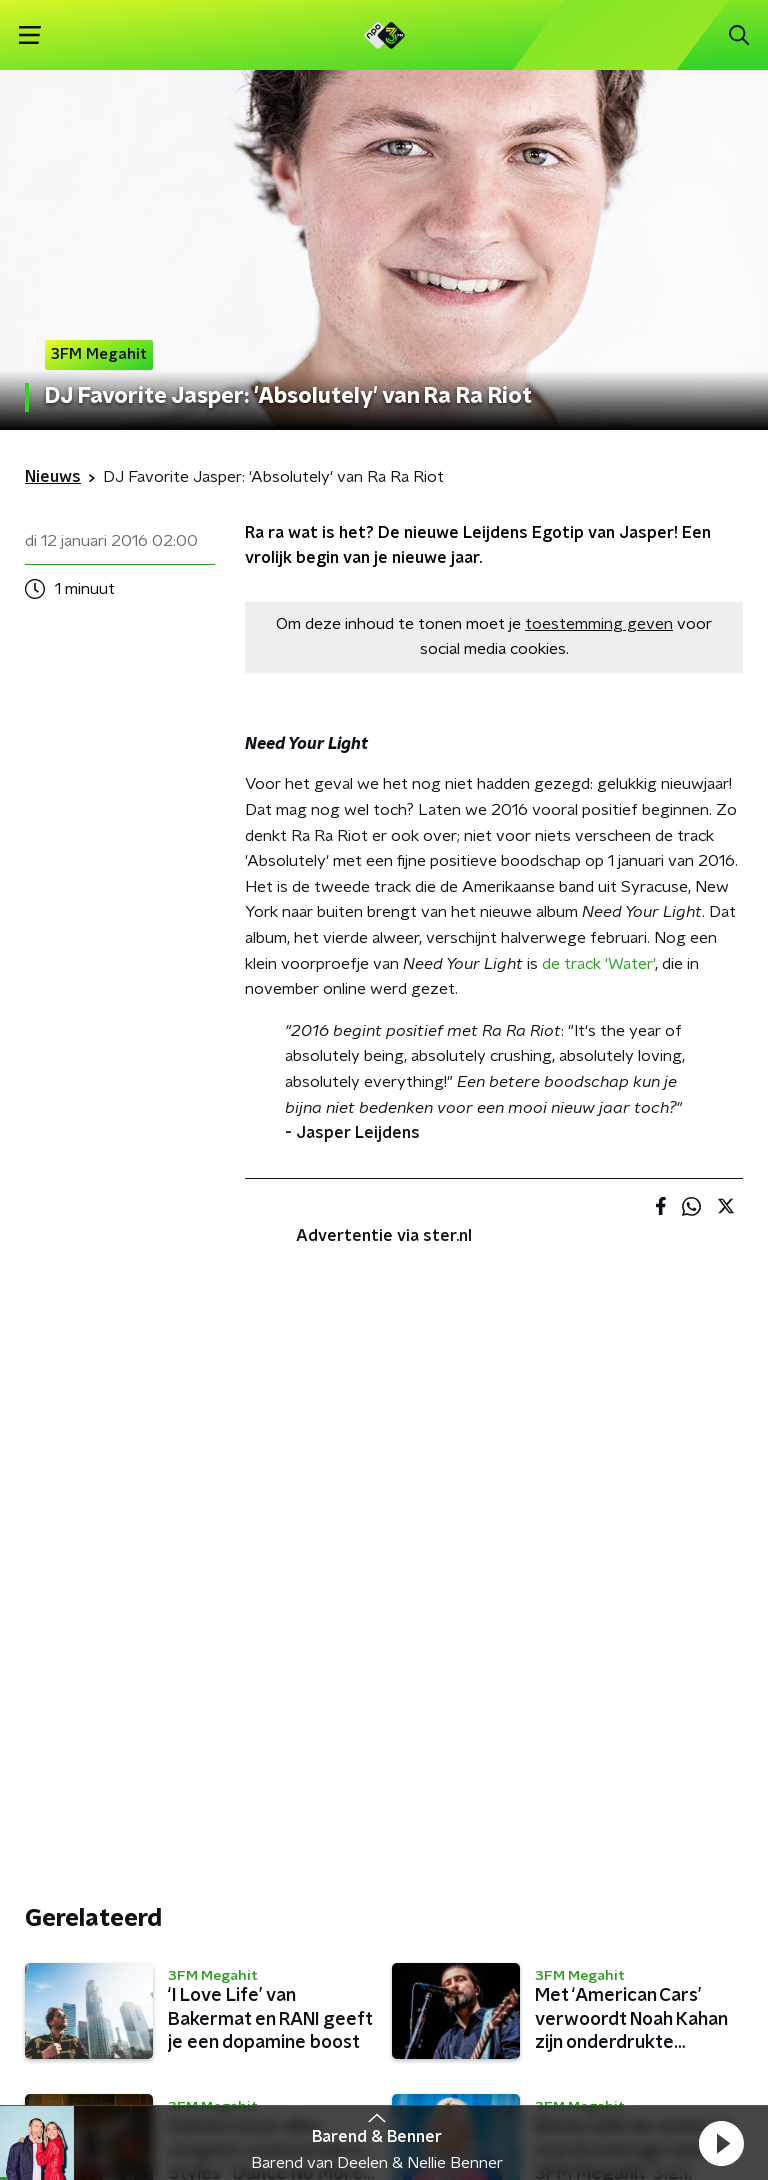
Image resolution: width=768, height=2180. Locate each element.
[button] (721, 2143)
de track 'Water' (598, 964)
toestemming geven (599, 624)
